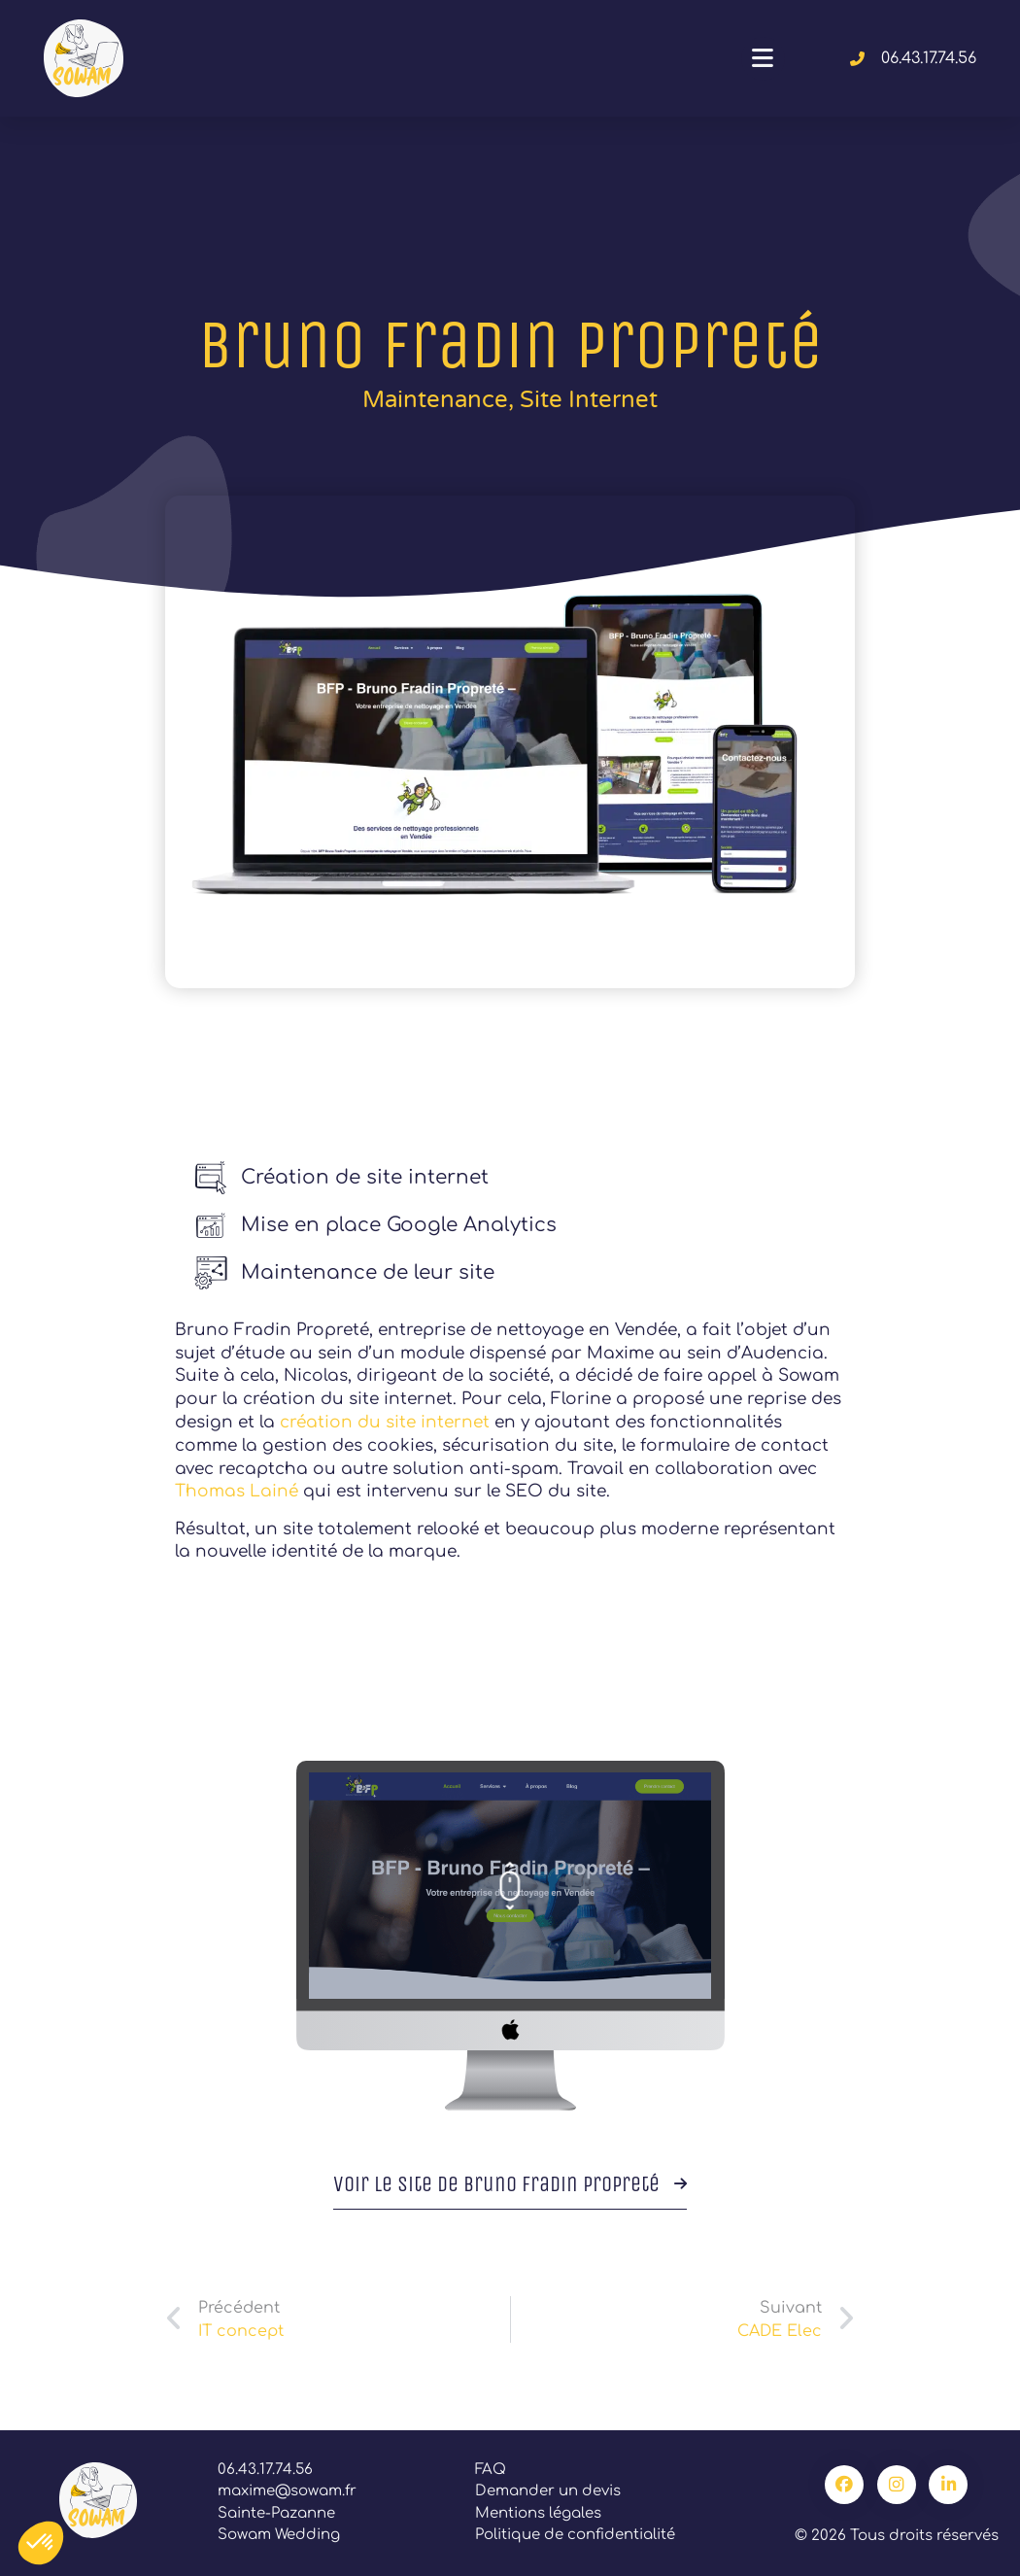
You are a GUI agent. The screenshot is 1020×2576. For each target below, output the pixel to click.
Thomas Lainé (236, 1491)
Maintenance (435, 400)
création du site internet (385, 1422)
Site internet (589, 400)
